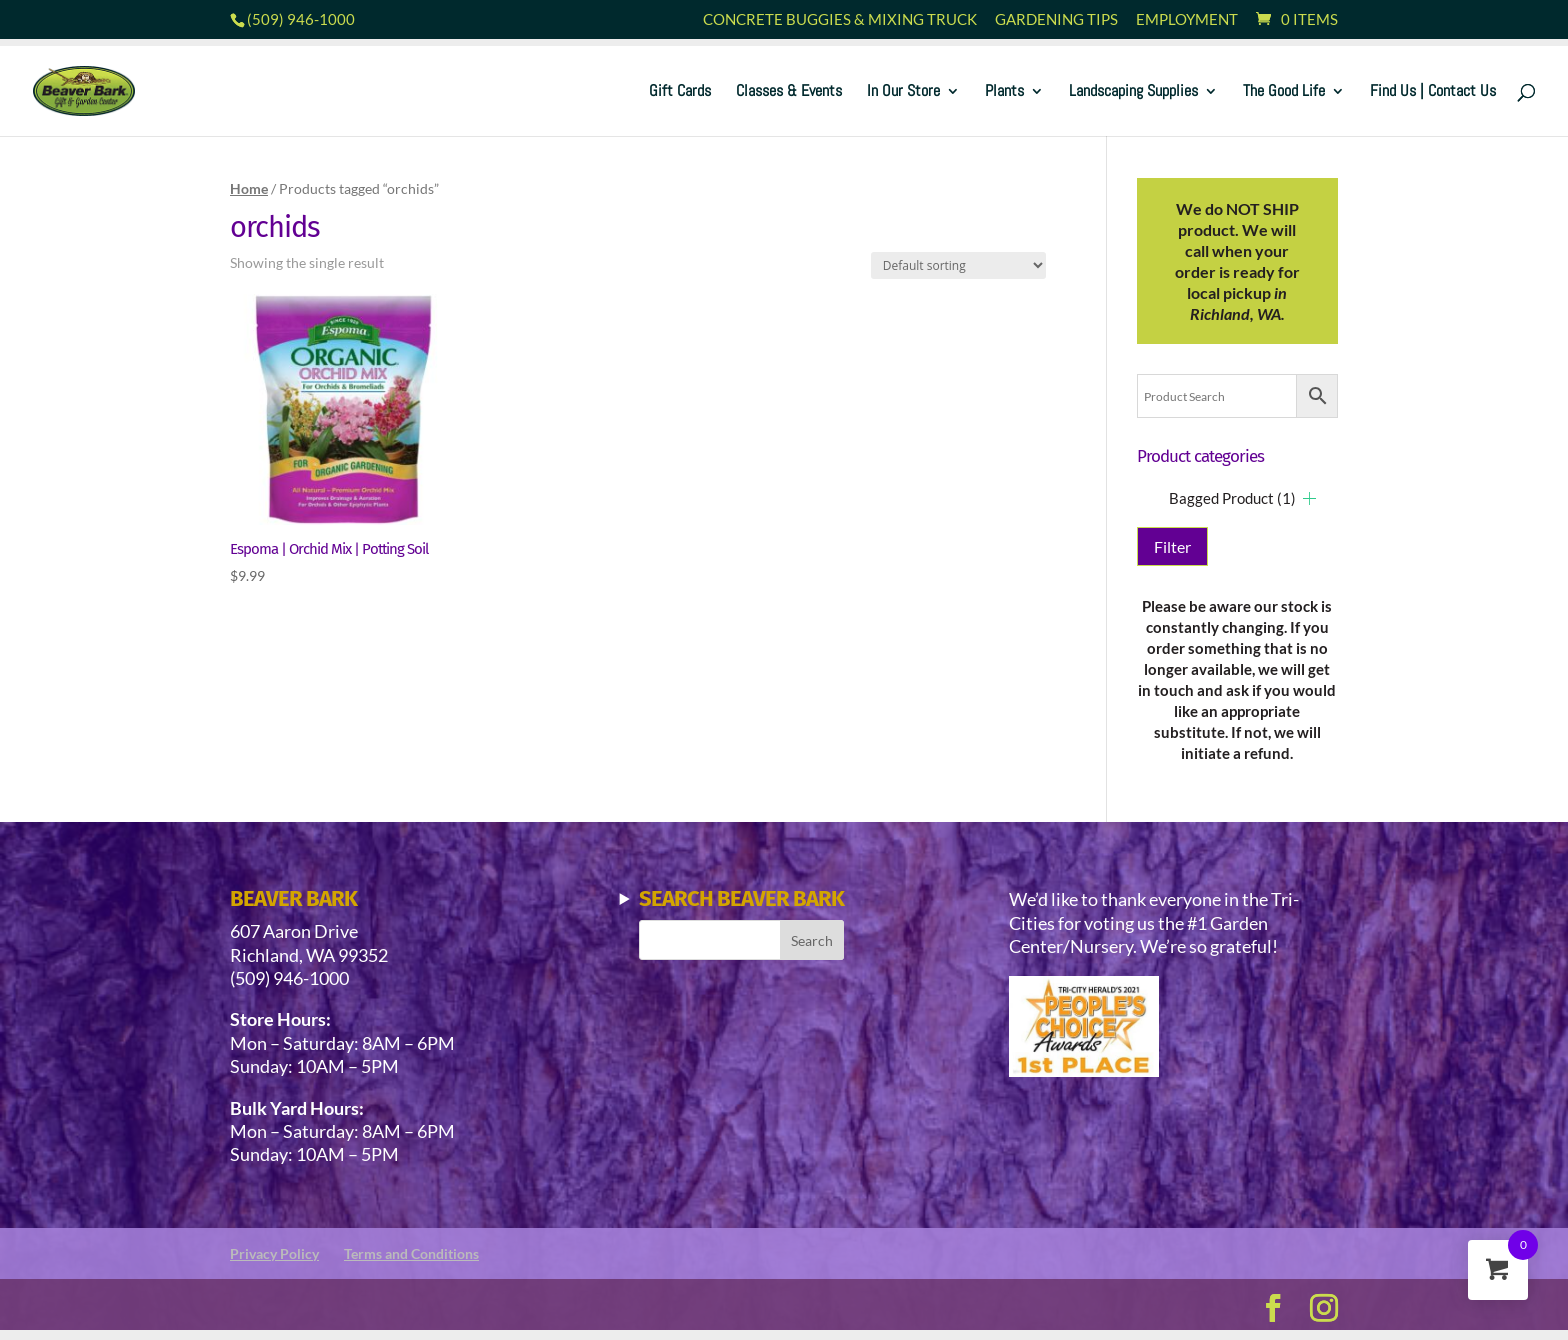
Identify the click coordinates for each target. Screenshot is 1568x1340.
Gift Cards (680, 92)
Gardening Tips (1056, 20)
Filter (1172, 546)
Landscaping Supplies (1133, 92)
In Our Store (903, 92)
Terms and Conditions (411, 1253)
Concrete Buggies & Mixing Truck (840, 20)
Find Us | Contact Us (1433, 92)
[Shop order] (958, 265)
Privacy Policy (274, 1253)
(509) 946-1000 (301, 19)
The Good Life (1284, 92)
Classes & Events (789, 92)
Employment (1187, 20)
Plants (1004, 92)
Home (249, 188)
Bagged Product (1232, 498)
